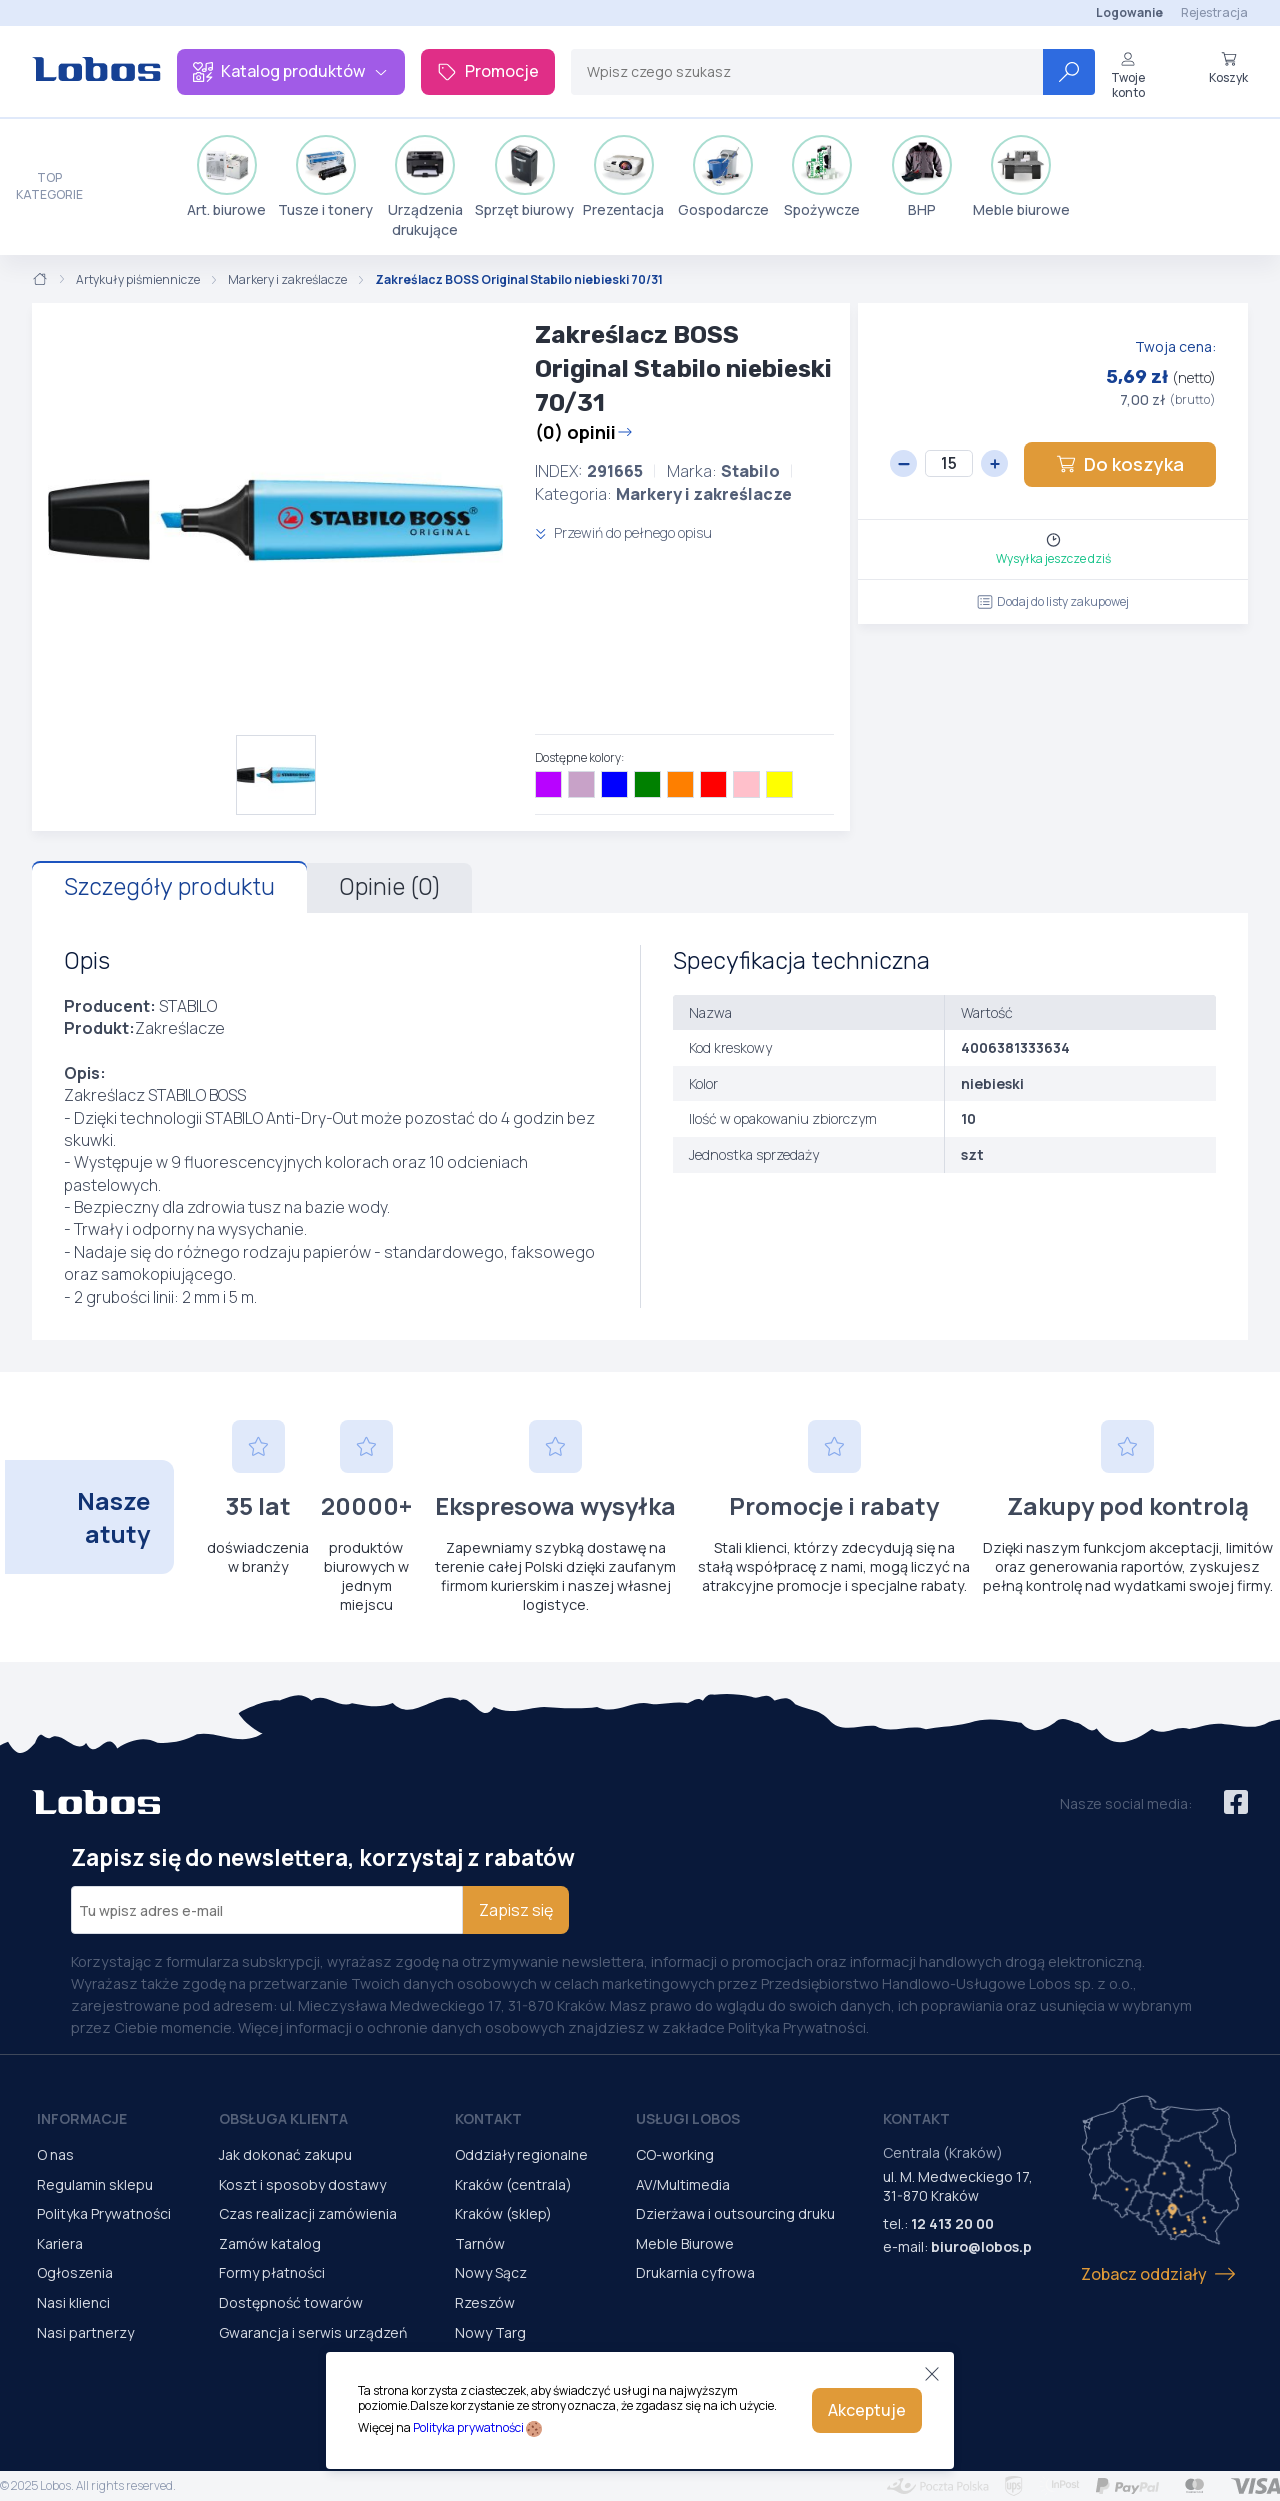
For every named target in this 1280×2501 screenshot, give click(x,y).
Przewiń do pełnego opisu (623, 532)
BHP (922, 177)
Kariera (60, 2243)
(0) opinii (584, 432)
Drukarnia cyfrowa (695, 2272)
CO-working (675, 2154)
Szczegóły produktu (169, 887)
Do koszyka (1120, 464)
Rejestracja (1214, 12)
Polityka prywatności (468, 2427)
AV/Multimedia (683, 2184)
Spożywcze (822, 177)
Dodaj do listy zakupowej (1053, 601)
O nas (55, 2154)
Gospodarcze (723, 177)
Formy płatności (272, 2272)
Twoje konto (1128, 75)
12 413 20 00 (952, 2223)
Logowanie (1129, 12)
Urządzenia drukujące (425, 187)
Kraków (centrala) (513, 2184)
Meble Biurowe (685, 2243)
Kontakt (488, 2118)
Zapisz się (516, 1910)
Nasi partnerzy (85, 2332)
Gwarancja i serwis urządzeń (313, 2332)
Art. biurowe (226, 177)
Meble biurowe (1021, 177)
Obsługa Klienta (283, 2118)
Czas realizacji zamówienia (308, 2213)
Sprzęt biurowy (524, 177)
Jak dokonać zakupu (285, 2154)
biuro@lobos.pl (983, 2246)
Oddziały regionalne (521, 2154)
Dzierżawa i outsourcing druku (735, 2213)
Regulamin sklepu (95, 2184)
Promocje (488, 71)
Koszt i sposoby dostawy (302, 2184)
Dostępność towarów (291, 2302)
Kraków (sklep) (503, 2213)
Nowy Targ (490, 2332)
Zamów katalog (270, 2243)
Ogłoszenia (75, 2272)
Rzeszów (485, 2302)
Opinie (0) (389, 887)
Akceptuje (867, 2410)
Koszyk (1228, 68)
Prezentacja (623, 177)
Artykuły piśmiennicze (138, 280)
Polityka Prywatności (104, 2213)
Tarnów (480, 2243)
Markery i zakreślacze (287, 280)
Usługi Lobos (688, 2118)
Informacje (82, 2118)
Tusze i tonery (325, 177)
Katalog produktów (291, 71)
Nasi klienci (73, 2302)
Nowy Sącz (491, 2272)
